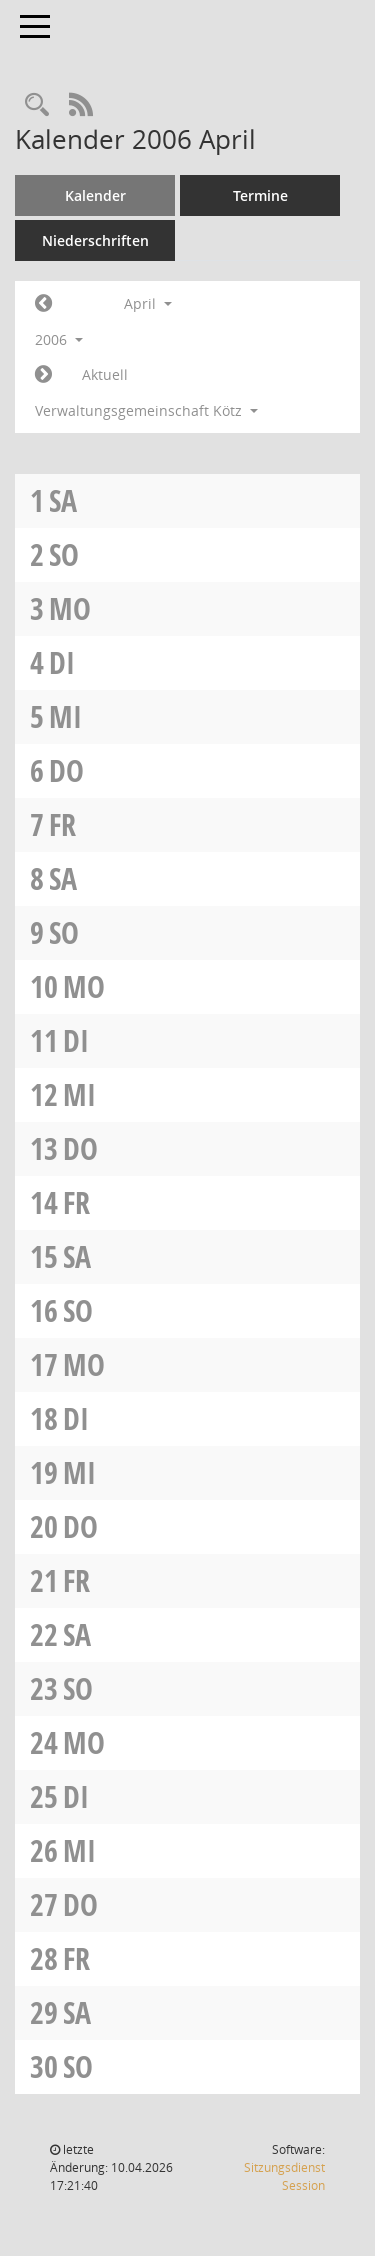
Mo (70, 608)
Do (66, 770)
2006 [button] (59, 339)
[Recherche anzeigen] (37, 105)
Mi (65, 716)
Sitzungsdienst (284, 2176)
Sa (63, 500)
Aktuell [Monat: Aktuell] (105, 374)
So (64, 554)
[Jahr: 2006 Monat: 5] (43, 375)
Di (62, 662)
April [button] (148, 303)
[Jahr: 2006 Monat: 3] (43, 304)
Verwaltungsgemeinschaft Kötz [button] (146, 410)
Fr (62, 824)
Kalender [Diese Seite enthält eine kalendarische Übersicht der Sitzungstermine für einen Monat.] (95, 195)
